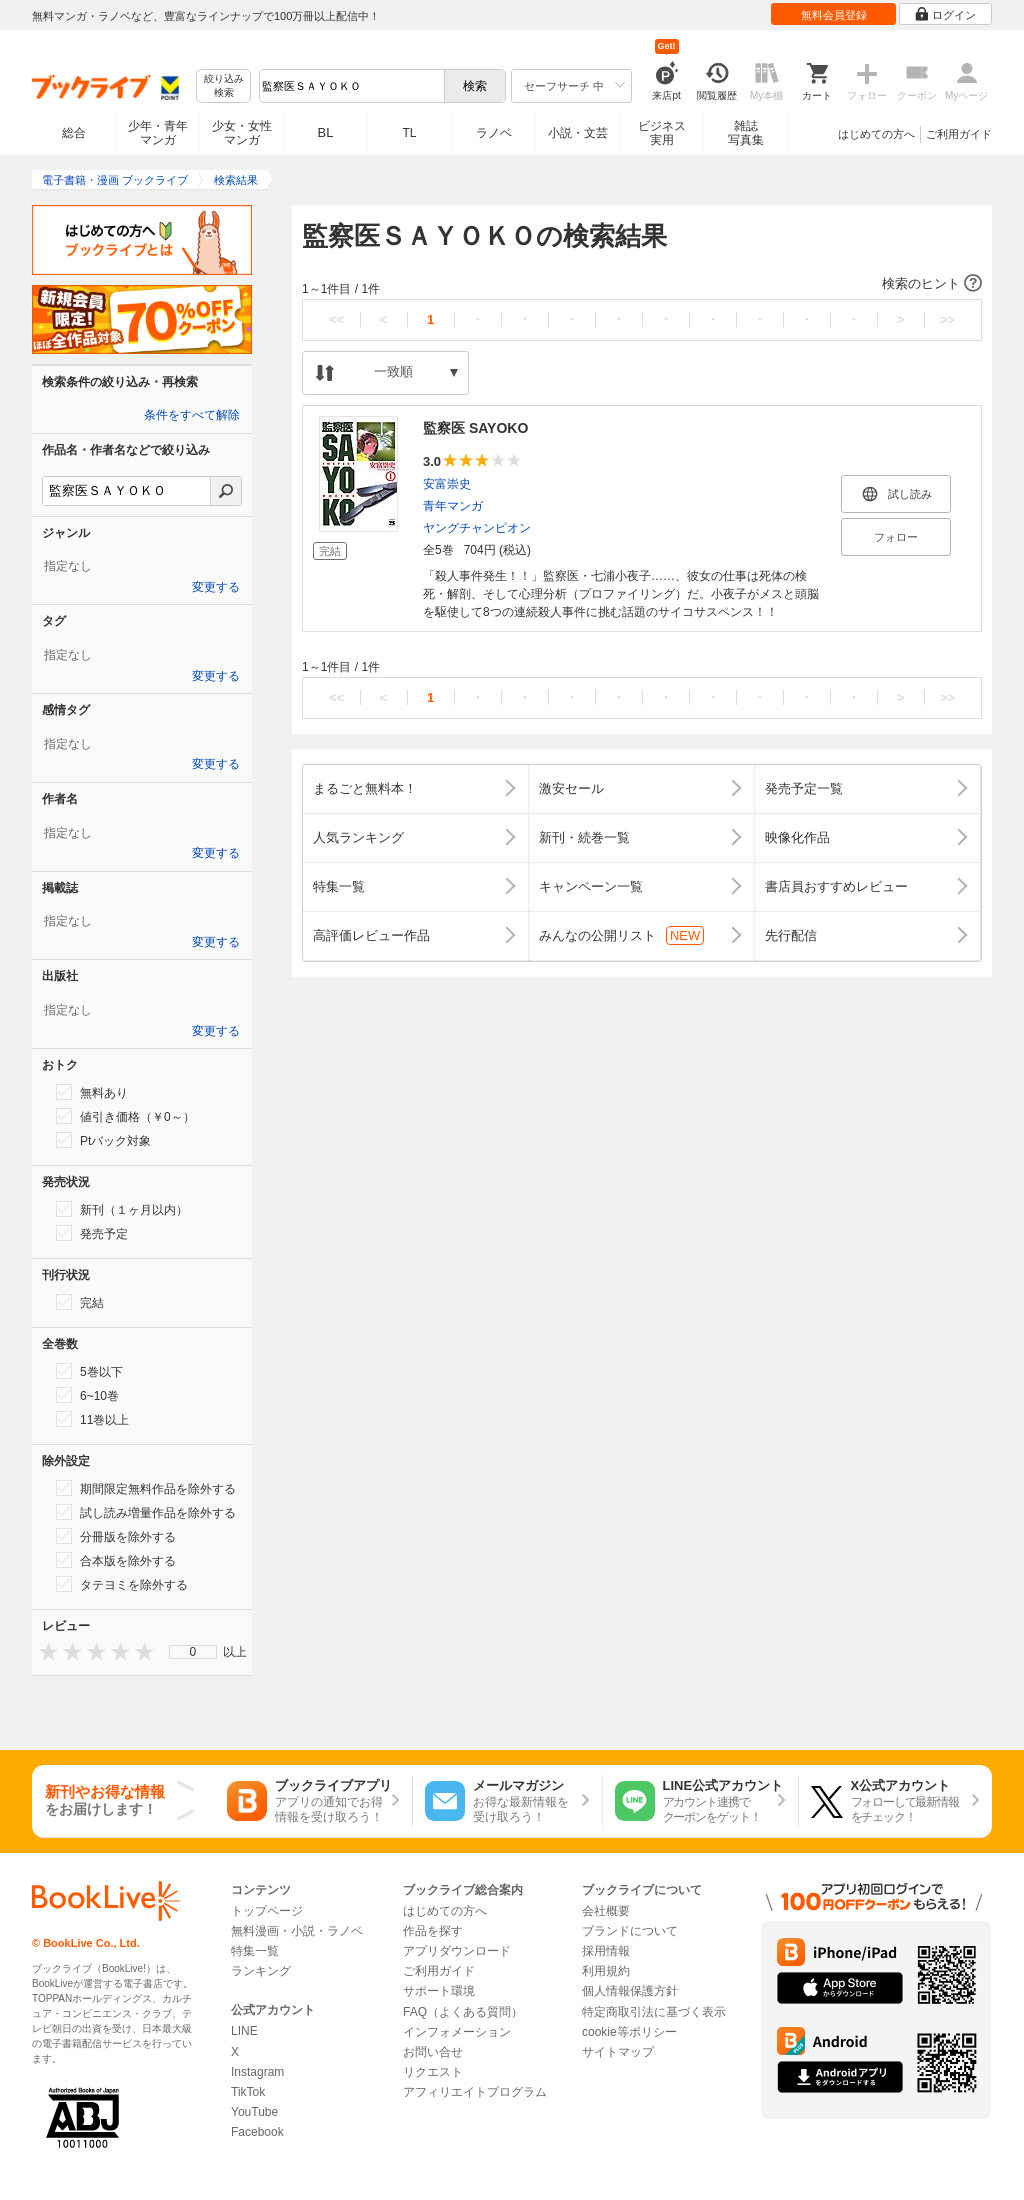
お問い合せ (433, 2052)
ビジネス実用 (662, 133)
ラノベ (494, 133)
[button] (642, 284)
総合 (74, 133)
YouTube (254, 2112)
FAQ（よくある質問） (463, 2012)
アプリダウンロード (457, 1951)
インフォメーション (457, 2032)
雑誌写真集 (746, 133)
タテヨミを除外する (122, 1584)
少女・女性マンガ (242, 133)
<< (336, 319)
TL (409, 133)
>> (947, 319)
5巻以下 (89, 1371)
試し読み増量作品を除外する (146, 1512)
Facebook (257, 2132)
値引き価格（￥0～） (125, 1116)
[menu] (193, 1652)
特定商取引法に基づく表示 (654, 2012)
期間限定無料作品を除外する (146, 1488)
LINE (244, 2031)
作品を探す (433, 1931)
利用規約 (606, 1971)
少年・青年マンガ (158, 133)
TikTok (248, 2092)
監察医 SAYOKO (475, 428)
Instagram (257, 2072)
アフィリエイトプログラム (475, 2092)
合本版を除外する (116, 1560)
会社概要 (606, 1911)
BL (326, 132)
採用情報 (606, 1951)
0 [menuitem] (193, 1652)
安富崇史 (447, 484)
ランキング (261, 1971)
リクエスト (433, 2072)
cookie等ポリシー (629, 2032)
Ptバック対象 (103, 1140)
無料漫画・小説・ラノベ (297, 1931)
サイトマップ (618, 2052)
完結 (80, 1302)
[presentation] (44, 1651)
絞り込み (224, 86)
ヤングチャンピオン (477, 528)
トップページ (267, 1911)
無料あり (92, 1092)
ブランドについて (630, 1931)
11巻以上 (92, 1419)
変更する (216, 587)
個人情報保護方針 (630, 1991)
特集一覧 (255, 1951)
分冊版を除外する (116, 1536)
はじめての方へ (876, 134)
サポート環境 (439, 1991)
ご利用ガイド (959, 134)
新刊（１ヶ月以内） (122, 1209)
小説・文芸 (578, 133)
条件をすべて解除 (192, 415)
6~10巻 (87, 1395)
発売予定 (92, 1233)
